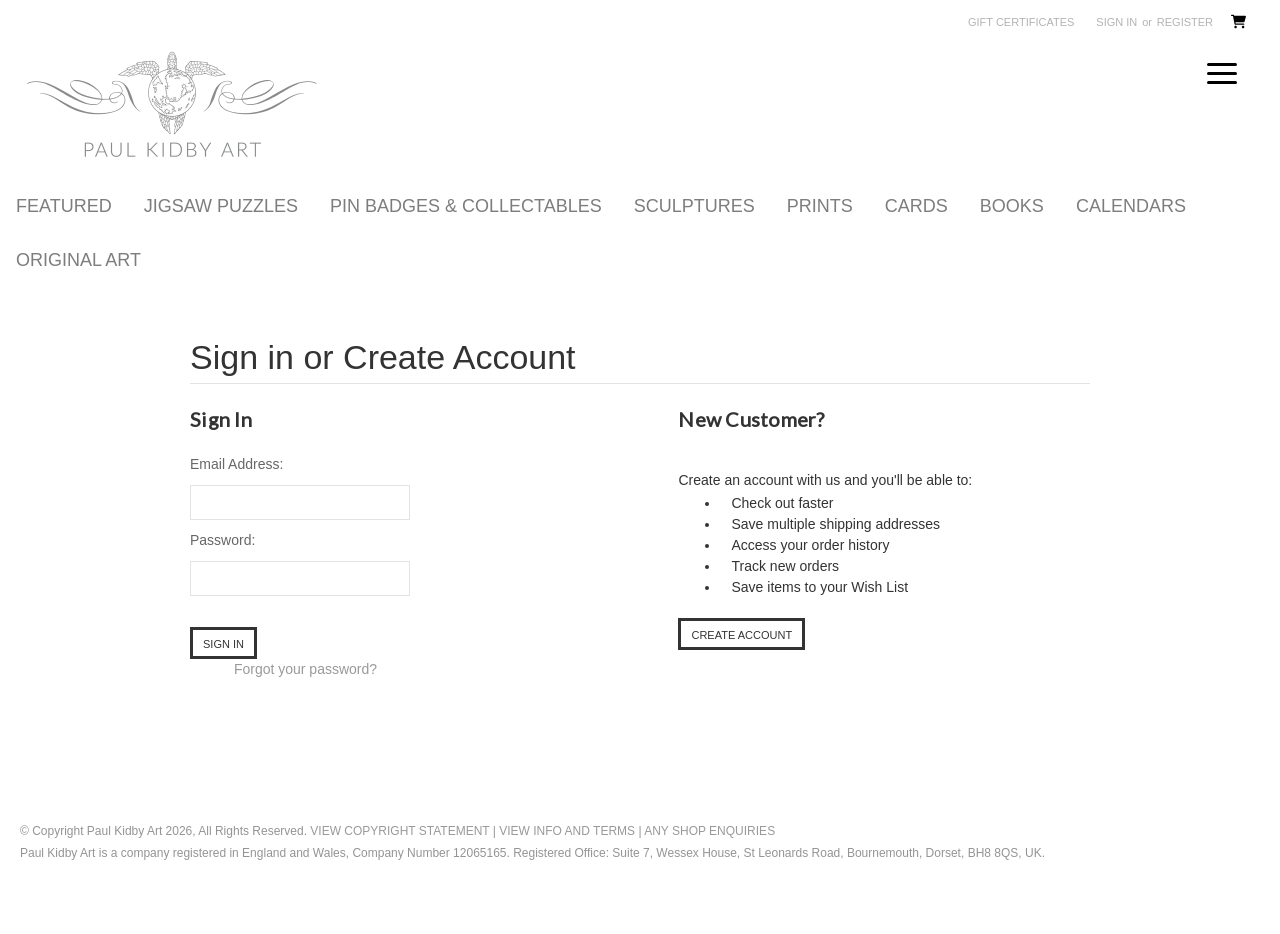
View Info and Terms (567, 856)
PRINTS (820, 231)
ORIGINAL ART (78, 285)
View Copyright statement (399, 856)
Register (1185, 22)
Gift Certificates (1021, 22)
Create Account (741, 660)
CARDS (916, 231)
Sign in (1116, 22)
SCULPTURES (694, 231)
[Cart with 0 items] (1238, 24)
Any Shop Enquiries (709, 856)
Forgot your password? (305, 694)
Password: (222, 565)
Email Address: (236, 489)
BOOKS (1012, 231)
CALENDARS (1131, 231)
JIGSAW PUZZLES (221, 231)
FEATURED (64, 231)
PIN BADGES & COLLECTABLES (466, 231)
